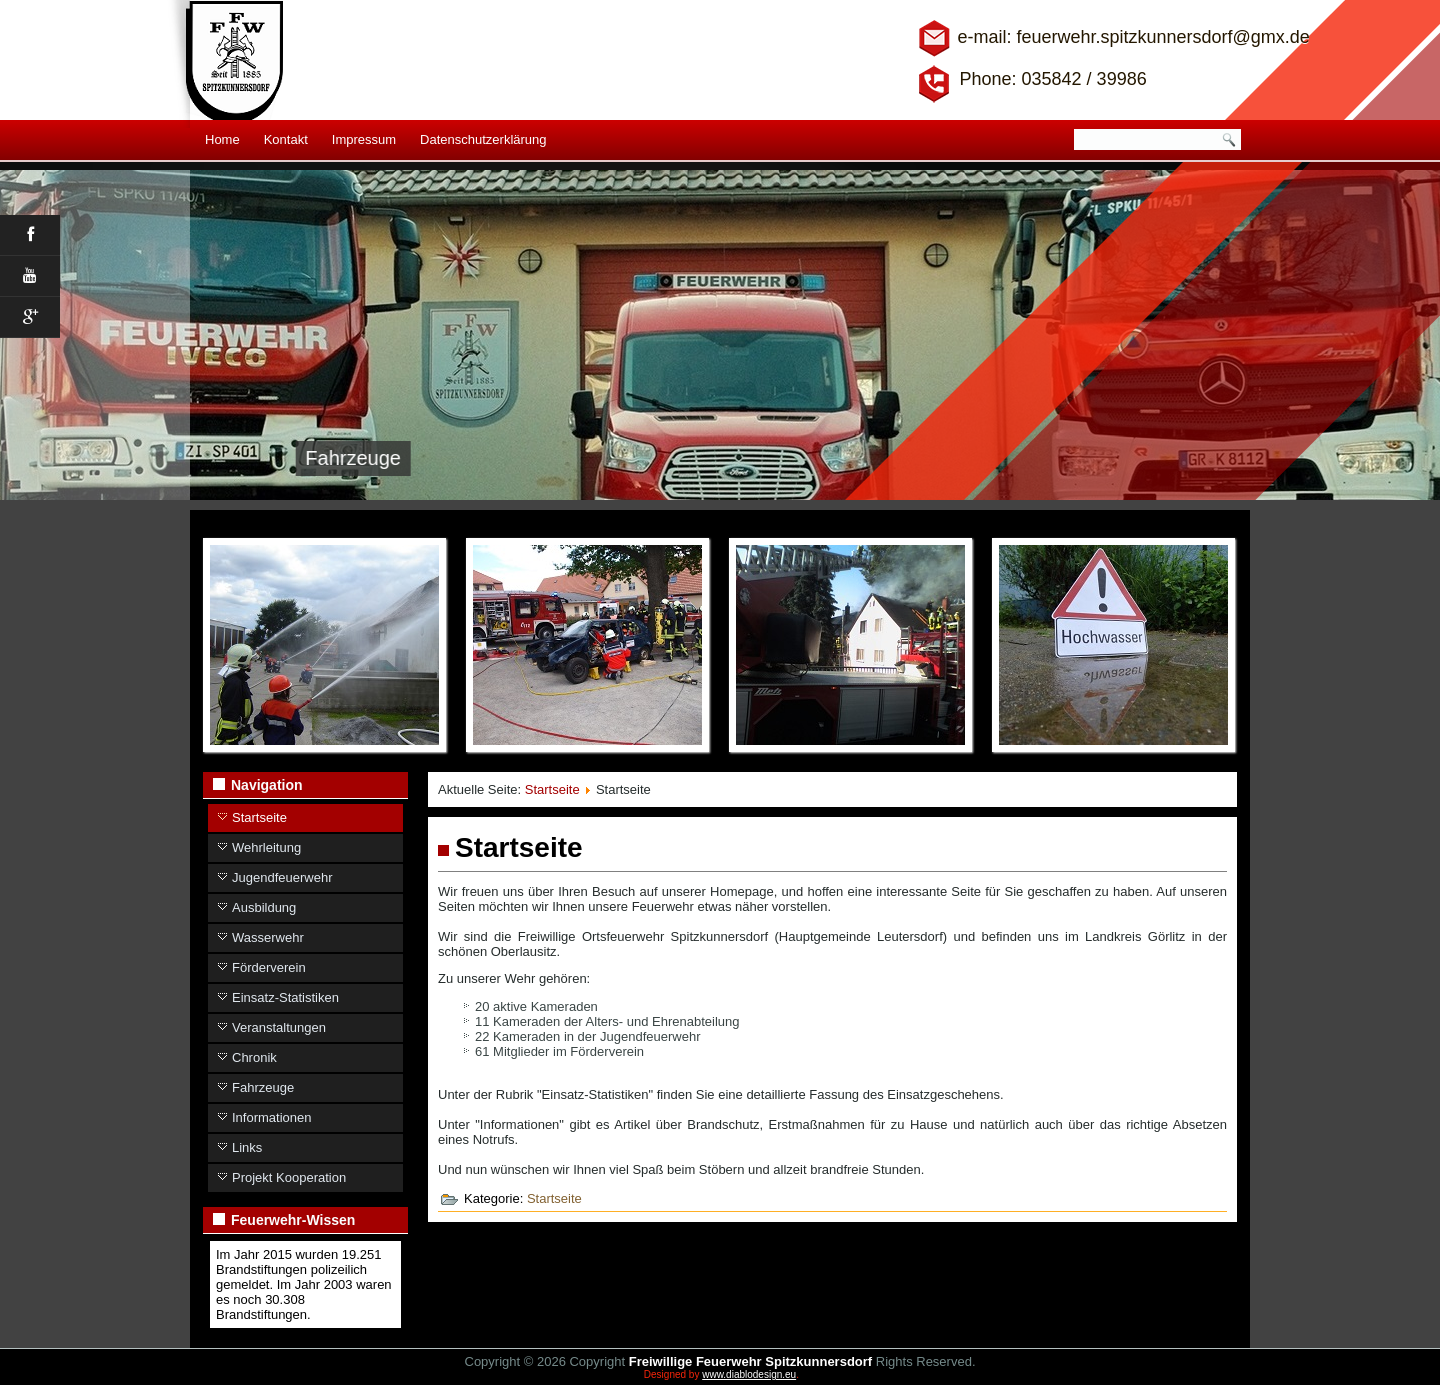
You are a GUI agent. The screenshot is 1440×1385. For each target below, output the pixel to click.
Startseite (259, 817)
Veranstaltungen (279, 1027)
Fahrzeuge (263, 1087)
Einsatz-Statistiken (285, 997)
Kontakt (286, 139)
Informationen (272, 1117)
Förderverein (269, 967)
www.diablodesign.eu (749, 1374)
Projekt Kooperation (289, 1177)
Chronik (254, 1057)
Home (222, 139)
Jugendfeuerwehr (282, 877)
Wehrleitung (266, 847)
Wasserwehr (268, 937)
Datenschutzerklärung (483, 139)
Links (247, 1147)
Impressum (364, 139)
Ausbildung (264, 907)
